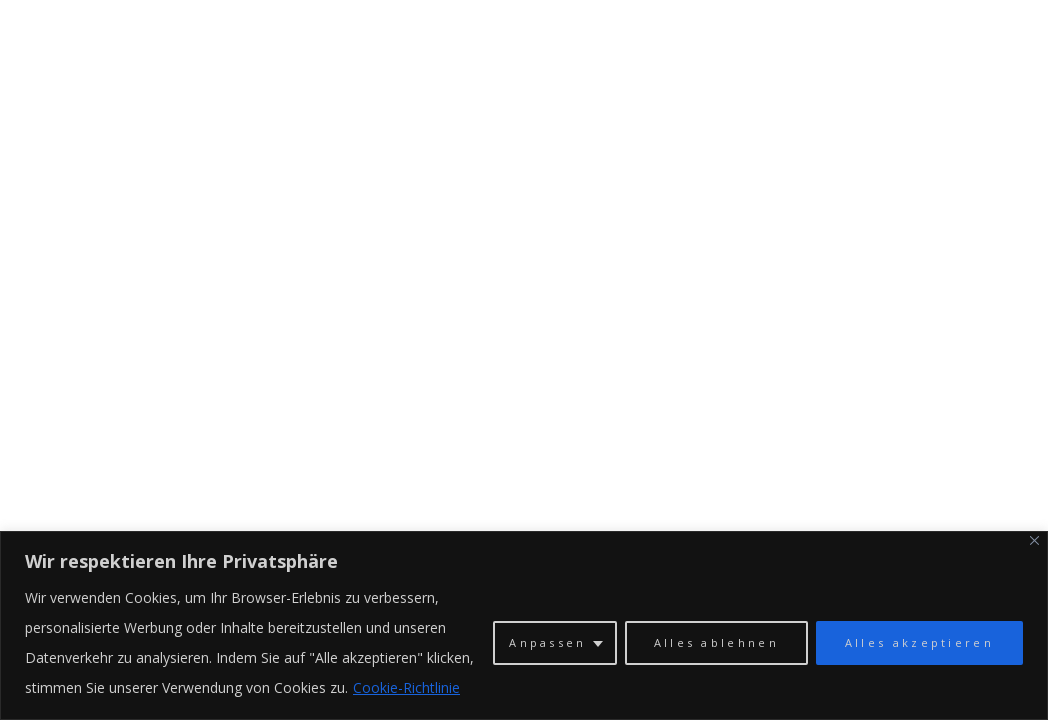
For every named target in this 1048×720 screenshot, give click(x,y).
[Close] (1034, 540)
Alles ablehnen (716, 642)
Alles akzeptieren (919, 642)
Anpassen (547, 642)
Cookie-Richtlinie (406, 687)
